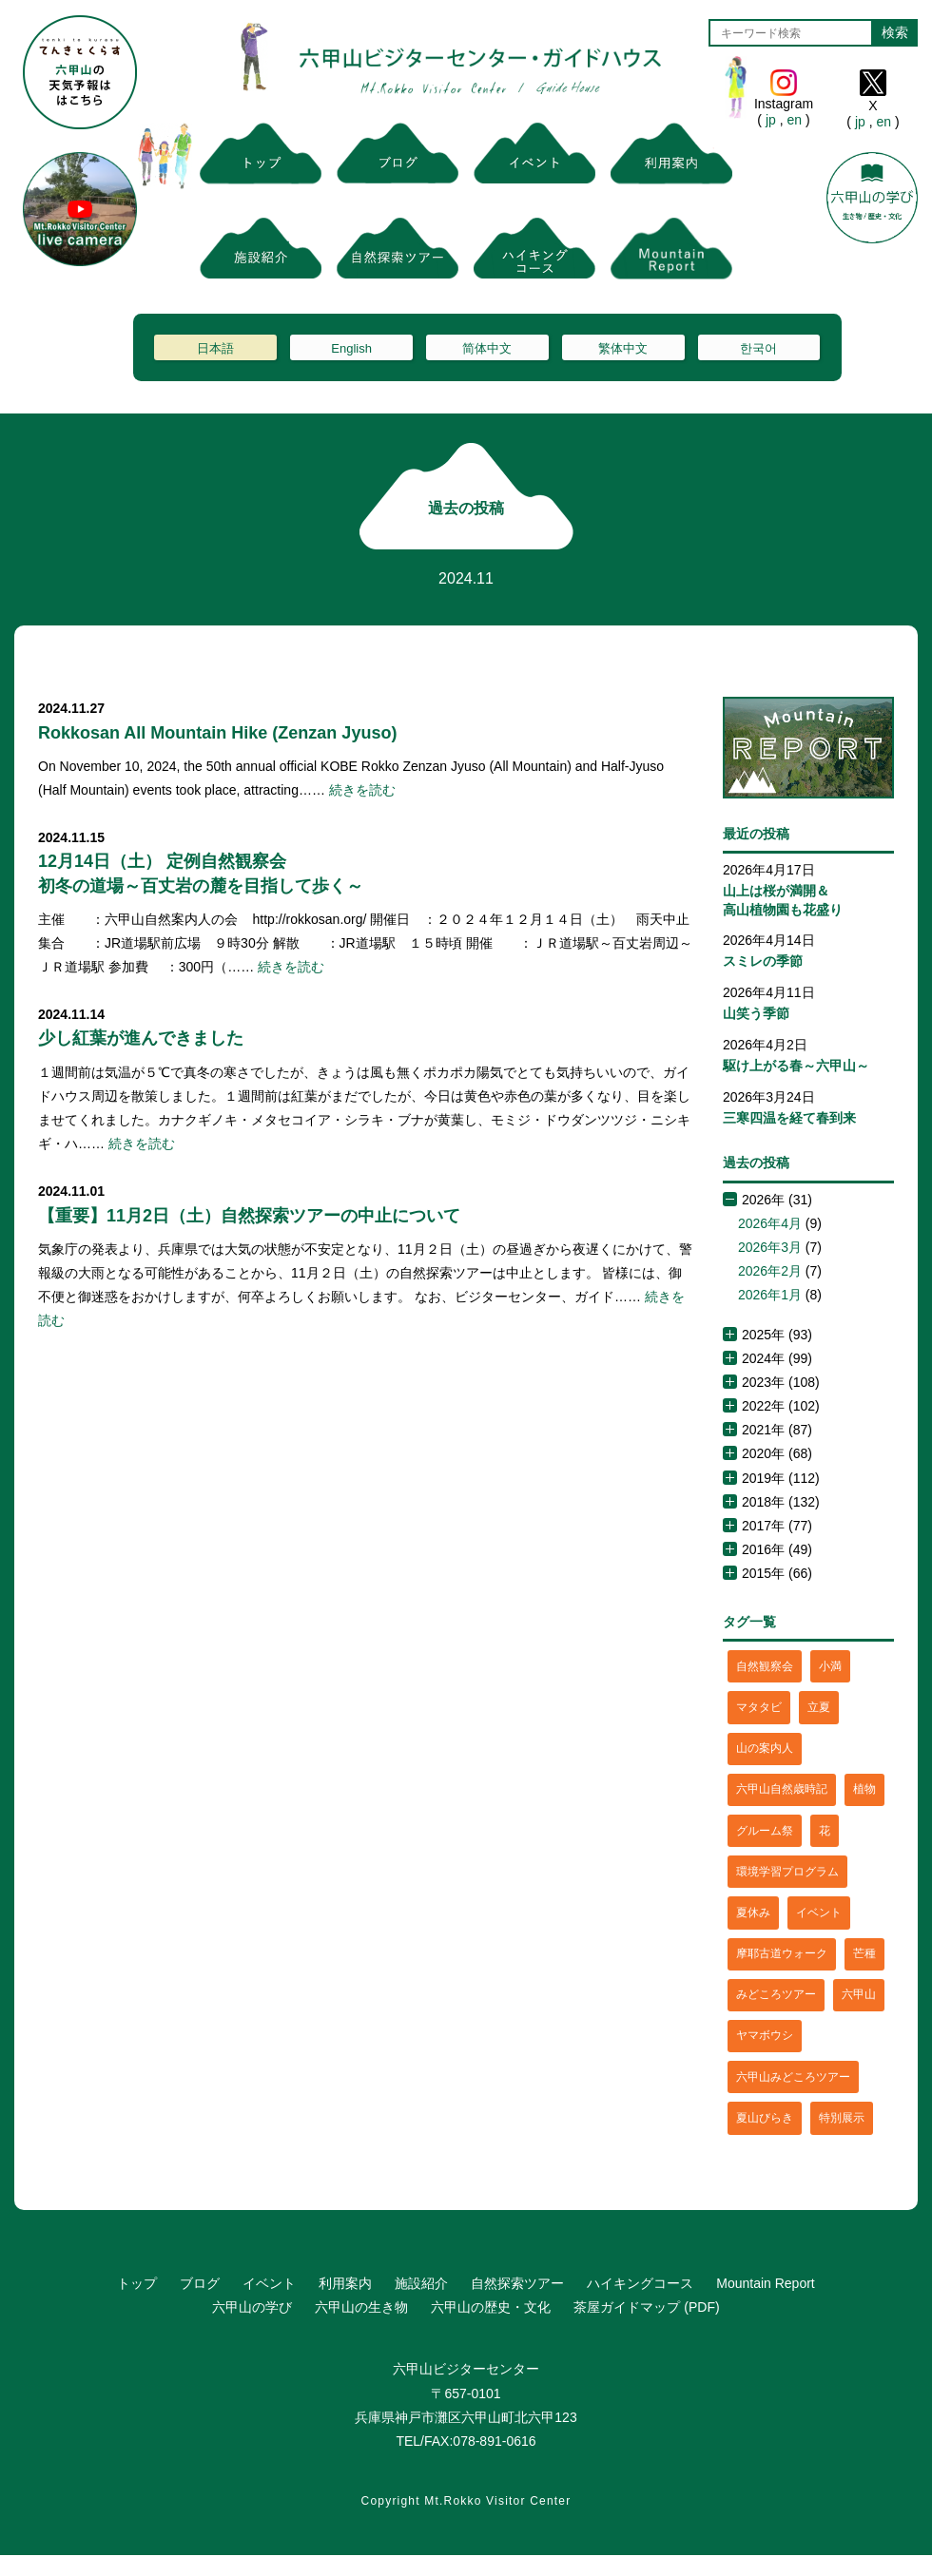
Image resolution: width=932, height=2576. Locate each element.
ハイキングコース (640, 2283)
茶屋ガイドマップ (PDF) (646, 2307)
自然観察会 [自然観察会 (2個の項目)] (764, 1666)
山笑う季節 (756, 1013)
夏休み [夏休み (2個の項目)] (753, 1912)
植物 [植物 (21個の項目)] (864, 1789)
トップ (137, 2283)
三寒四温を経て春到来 (789, 1117)
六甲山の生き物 (361, 2307)
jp (771, 119)
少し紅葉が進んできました (140, 1038)
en (795, 119)
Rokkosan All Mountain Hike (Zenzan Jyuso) (217, 732)
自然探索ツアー (517, 2283)
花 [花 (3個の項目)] (824, 1830)
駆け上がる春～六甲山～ (796, 1065)
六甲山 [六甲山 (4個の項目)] (859, 1994)
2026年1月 (770, 1294)
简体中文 (487, 348)
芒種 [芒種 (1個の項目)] (864, 1953)
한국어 (758, 348)
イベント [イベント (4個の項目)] (819, 1912)
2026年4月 (770, 1223)
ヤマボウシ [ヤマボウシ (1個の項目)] (764, 2035)
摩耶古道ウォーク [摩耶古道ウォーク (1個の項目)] (781, 1953)
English (351, 348)
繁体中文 (623, 348)
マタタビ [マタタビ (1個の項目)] (759, 1707)
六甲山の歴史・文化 (491, 2307)
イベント (269, 2283)
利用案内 (345, 2283)
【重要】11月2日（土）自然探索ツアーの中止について (249, 1215)
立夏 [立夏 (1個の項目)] (818, 1707)
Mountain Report (765, 2283)
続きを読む (362, 790)
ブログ (200, 2283)
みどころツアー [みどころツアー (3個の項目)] (776, 1994)
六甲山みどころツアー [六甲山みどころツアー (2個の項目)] (793, 2077)
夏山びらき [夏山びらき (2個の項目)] (764, 2117)
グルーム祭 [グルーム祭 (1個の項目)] (764, 1830)
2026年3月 (770, 1247)
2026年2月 (770, 1270)
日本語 (215, 348)
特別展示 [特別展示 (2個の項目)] (841, 2117)
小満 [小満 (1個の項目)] (830, 1666)
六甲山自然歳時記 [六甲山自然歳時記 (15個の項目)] (781, 1789)
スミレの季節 (763, 961)
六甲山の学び (252, 2307)
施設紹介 (421, 2283)
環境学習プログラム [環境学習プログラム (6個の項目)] (787, 1871)
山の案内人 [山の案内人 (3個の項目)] (764, 1748)
